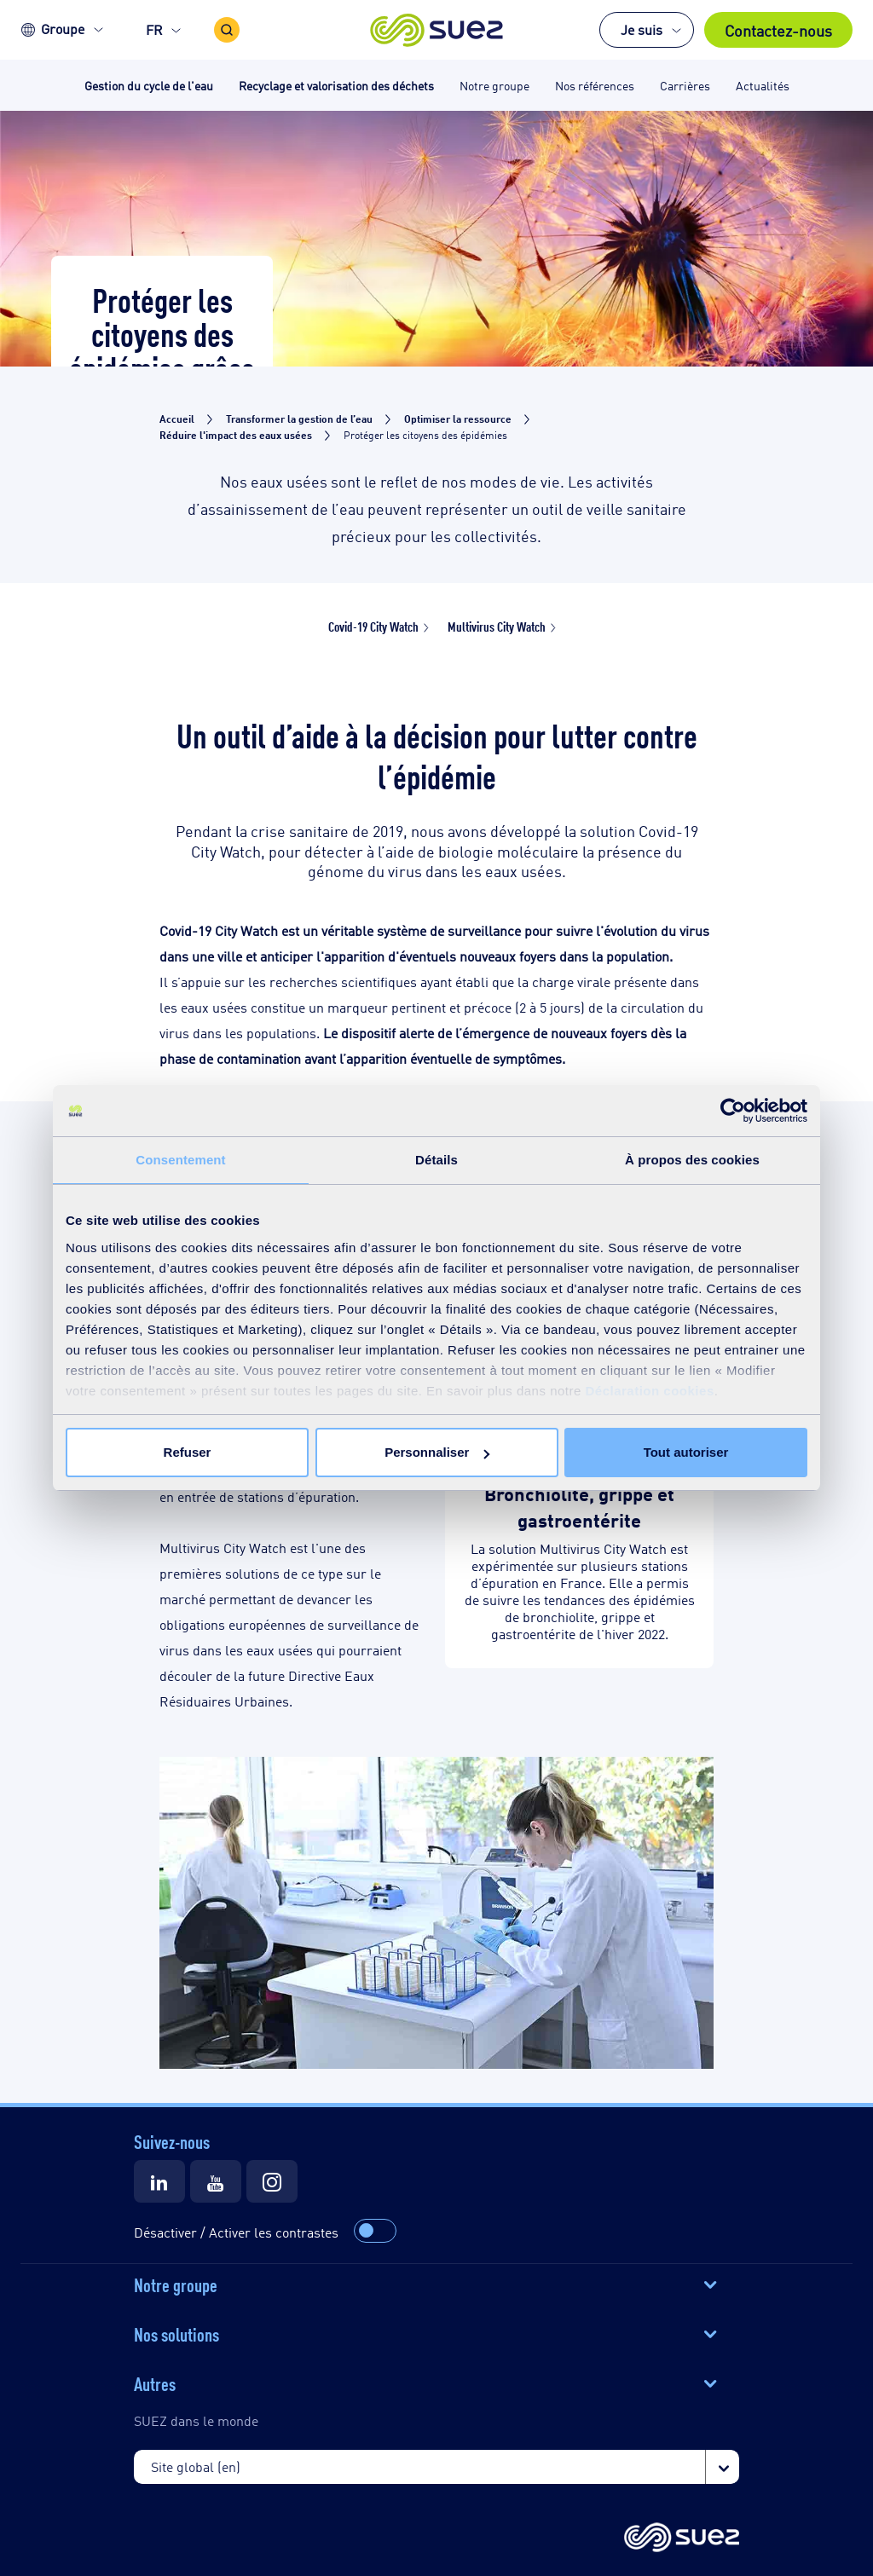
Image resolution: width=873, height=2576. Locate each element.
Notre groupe (175, 2283)
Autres (155, 2382)
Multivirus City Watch (497, 626)
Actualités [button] (762, 85)
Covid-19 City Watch (373, 626)
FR (154, 29)
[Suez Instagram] (272, 2181)
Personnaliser (436, 1452)
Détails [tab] (436, 1159)
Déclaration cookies (650, 1390)
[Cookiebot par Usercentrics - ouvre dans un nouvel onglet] (732, 1110)
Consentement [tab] (180, 1159)
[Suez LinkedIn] (159, 2181)
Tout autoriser (686, 1452)
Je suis (641, 29)
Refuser (187, 1452)
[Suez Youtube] (215, 2181)
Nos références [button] (594, 85)
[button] (437, 30)
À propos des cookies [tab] (692, 1159)
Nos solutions (176, 2333)
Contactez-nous (778, 30)
